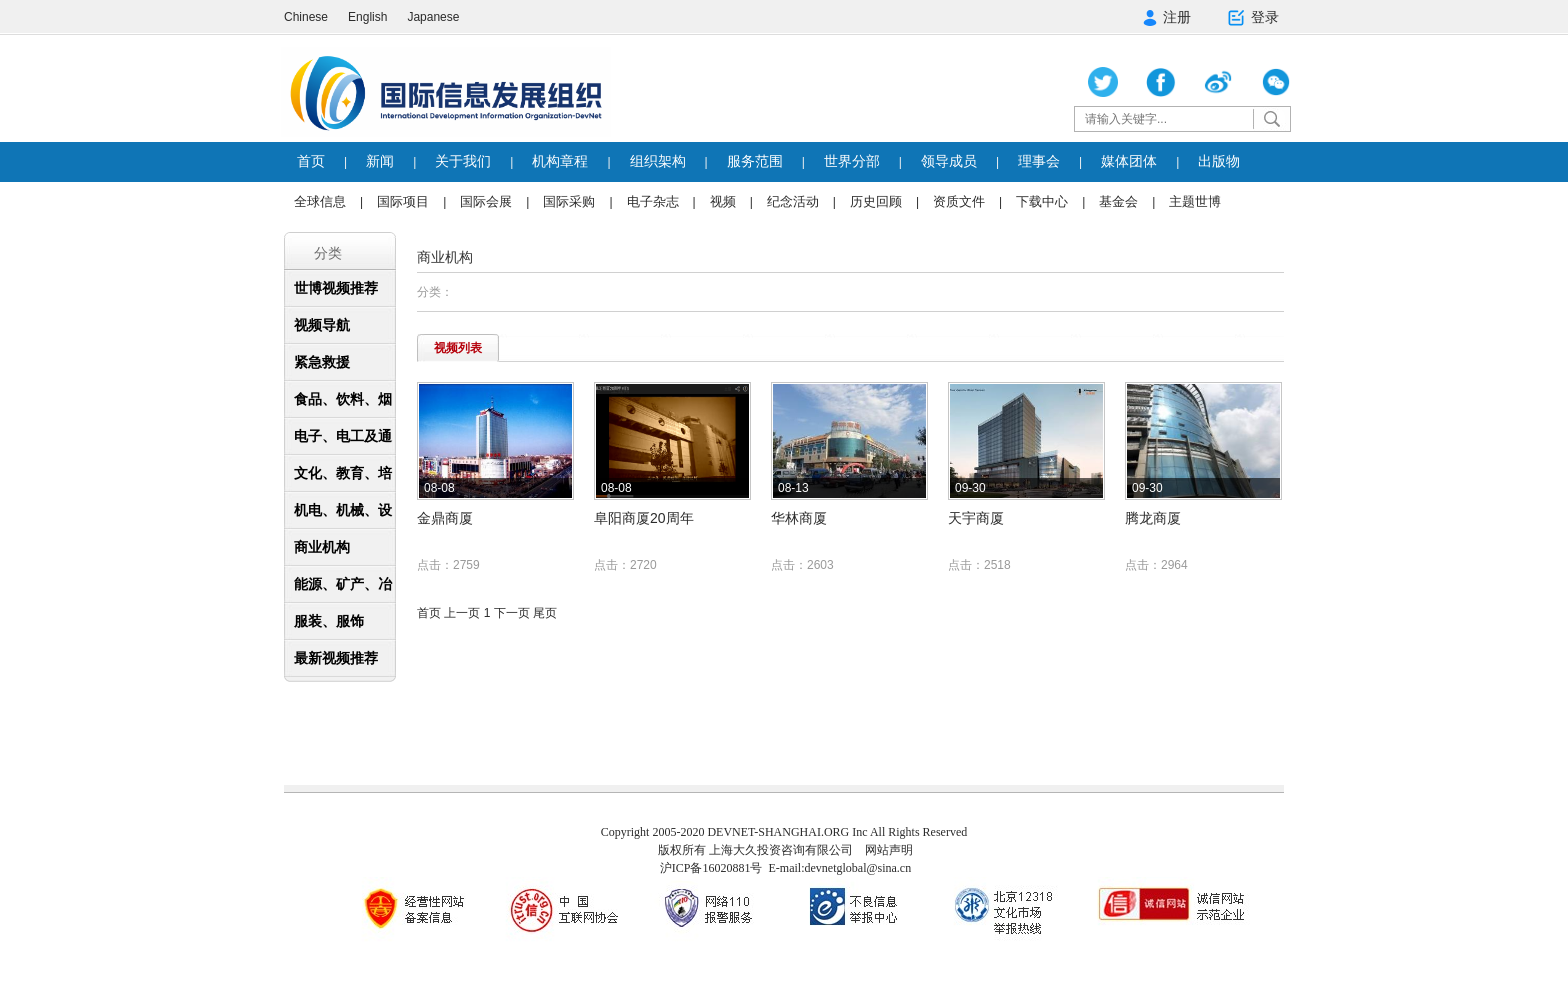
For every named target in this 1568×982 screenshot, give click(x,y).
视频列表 (458, 348)
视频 (723, 201)
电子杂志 (653, 201)
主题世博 (1195, 201)
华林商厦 (799, 518)
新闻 (380, 161)
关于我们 (463, 161)
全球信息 (320, 201)
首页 (311, 161)
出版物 (1219, 161)
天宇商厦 (976, 518)
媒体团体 (1129, 161)
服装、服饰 (329, 621)
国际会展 (486, 201)
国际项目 (403, 201)
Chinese (306, 17)
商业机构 (322, 547)
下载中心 (1042, 201)
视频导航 (322, 325)
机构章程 (560, 161)
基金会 (1118, 201)
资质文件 (959, 201)
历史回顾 (876, 201)
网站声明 (889, 850)
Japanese (433, 17)
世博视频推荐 (336, 288)
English (367, 17)
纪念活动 (793, 201)
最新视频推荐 (336, 658)
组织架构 (658, 161)
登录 (1252, 18)
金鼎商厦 (445, 518)
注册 (1166, 17)
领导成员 (949, 161)
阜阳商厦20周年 (644, 518)
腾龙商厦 (1153, 518)
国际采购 (569, 201)
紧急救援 (322, 362)
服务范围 (755, 161)
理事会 (1039, 161)
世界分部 (852, 161)
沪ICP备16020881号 (711, 868)
